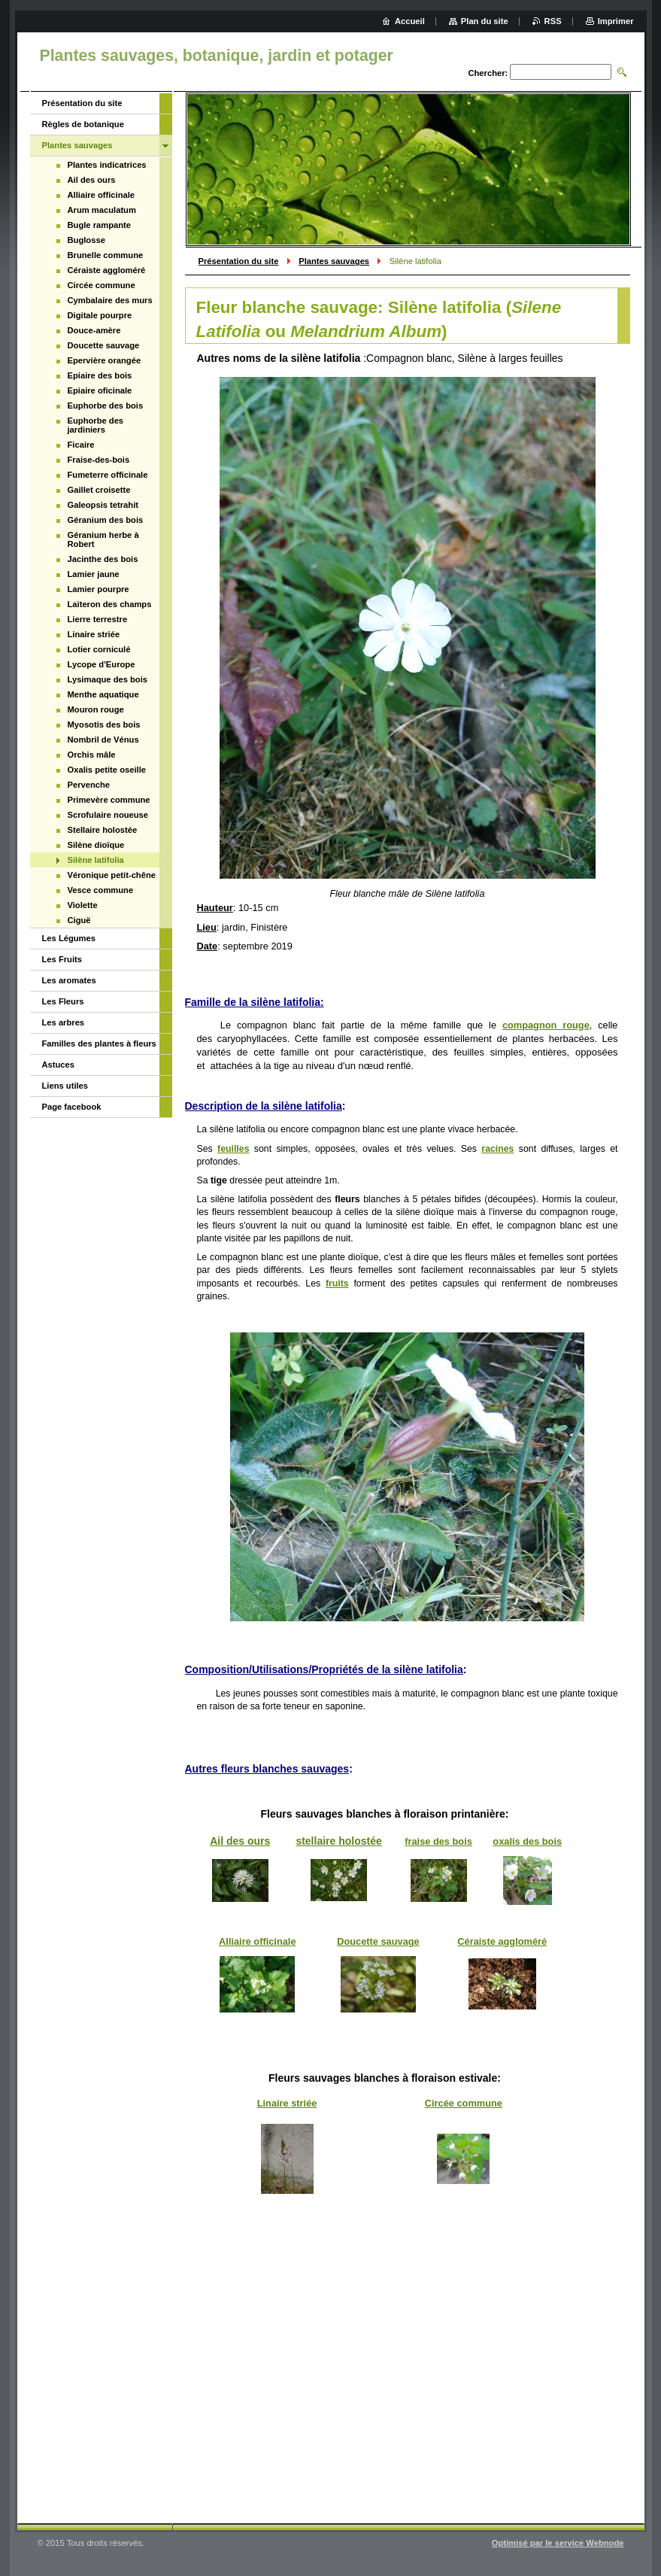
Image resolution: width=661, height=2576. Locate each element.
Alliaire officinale (257, 1941)
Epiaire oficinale (100, 390)
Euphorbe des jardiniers (96, 425)
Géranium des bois (106, 519)
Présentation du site (239, 261)
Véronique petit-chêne (112, 874)
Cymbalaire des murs (110, 300)
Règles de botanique (83, 124)
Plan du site (484, 21)
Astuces (58, 1064)
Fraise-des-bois (99, 459)
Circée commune (463, 2103)
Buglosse (86, 240)
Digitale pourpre (100, 315)
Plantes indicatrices (107, 164)
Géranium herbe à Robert (103, 539)
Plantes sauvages (334, 261)
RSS (553, 21)
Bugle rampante (100, 224)
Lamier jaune (94, 574)
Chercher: (488, 72)
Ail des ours (240, 1841)
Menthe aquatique (103, 694)
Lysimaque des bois (108, 679)
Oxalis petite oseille (107, 769)
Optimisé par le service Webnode (558, 2542)
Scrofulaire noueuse (108, 814)
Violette (83, 905)
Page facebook (72, 1106)
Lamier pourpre (98, 589)
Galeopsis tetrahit (103, 504)
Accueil (410, 21)
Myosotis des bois (104, 724)
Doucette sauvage (378, 1941)
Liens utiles (65, 1085)
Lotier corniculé (99, 649)
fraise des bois (438, 1841)
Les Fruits (62, 959)
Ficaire (81, 444)
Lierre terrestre (98, 619)
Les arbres (63, 1022)
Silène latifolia (96, 859)
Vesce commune (101, 890)
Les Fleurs (63, 1001)
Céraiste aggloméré (502, 1941)
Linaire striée (287, 2103)
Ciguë (79, 920)
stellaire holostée (338, 1841)
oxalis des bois (527, 1841)
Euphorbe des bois (106, 405)
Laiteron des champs (110, 604)
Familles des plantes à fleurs (99, 1043)
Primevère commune (109, 799)
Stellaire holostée (103, 829)
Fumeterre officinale (108, 474)
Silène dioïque (96, 844)
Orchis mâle (92, 754)
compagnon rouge (546, 1025)
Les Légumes (69, 938)
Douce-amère (94, 330)
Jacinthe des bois (103, 559)
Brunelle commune (106, 255)
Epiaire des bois (100, 375)
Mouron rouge (96, 709)
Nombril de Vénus (103, 739)
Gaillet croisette (99, 489)
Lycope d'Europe (101, 664)
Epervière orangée (104, 360)
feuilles (233, 1149)
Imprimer (616, 21)
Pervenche (89, 784)
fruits (337, 1283)
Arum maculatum (102, 209)
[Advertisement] (407, 2391)
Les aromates (69, 980)
